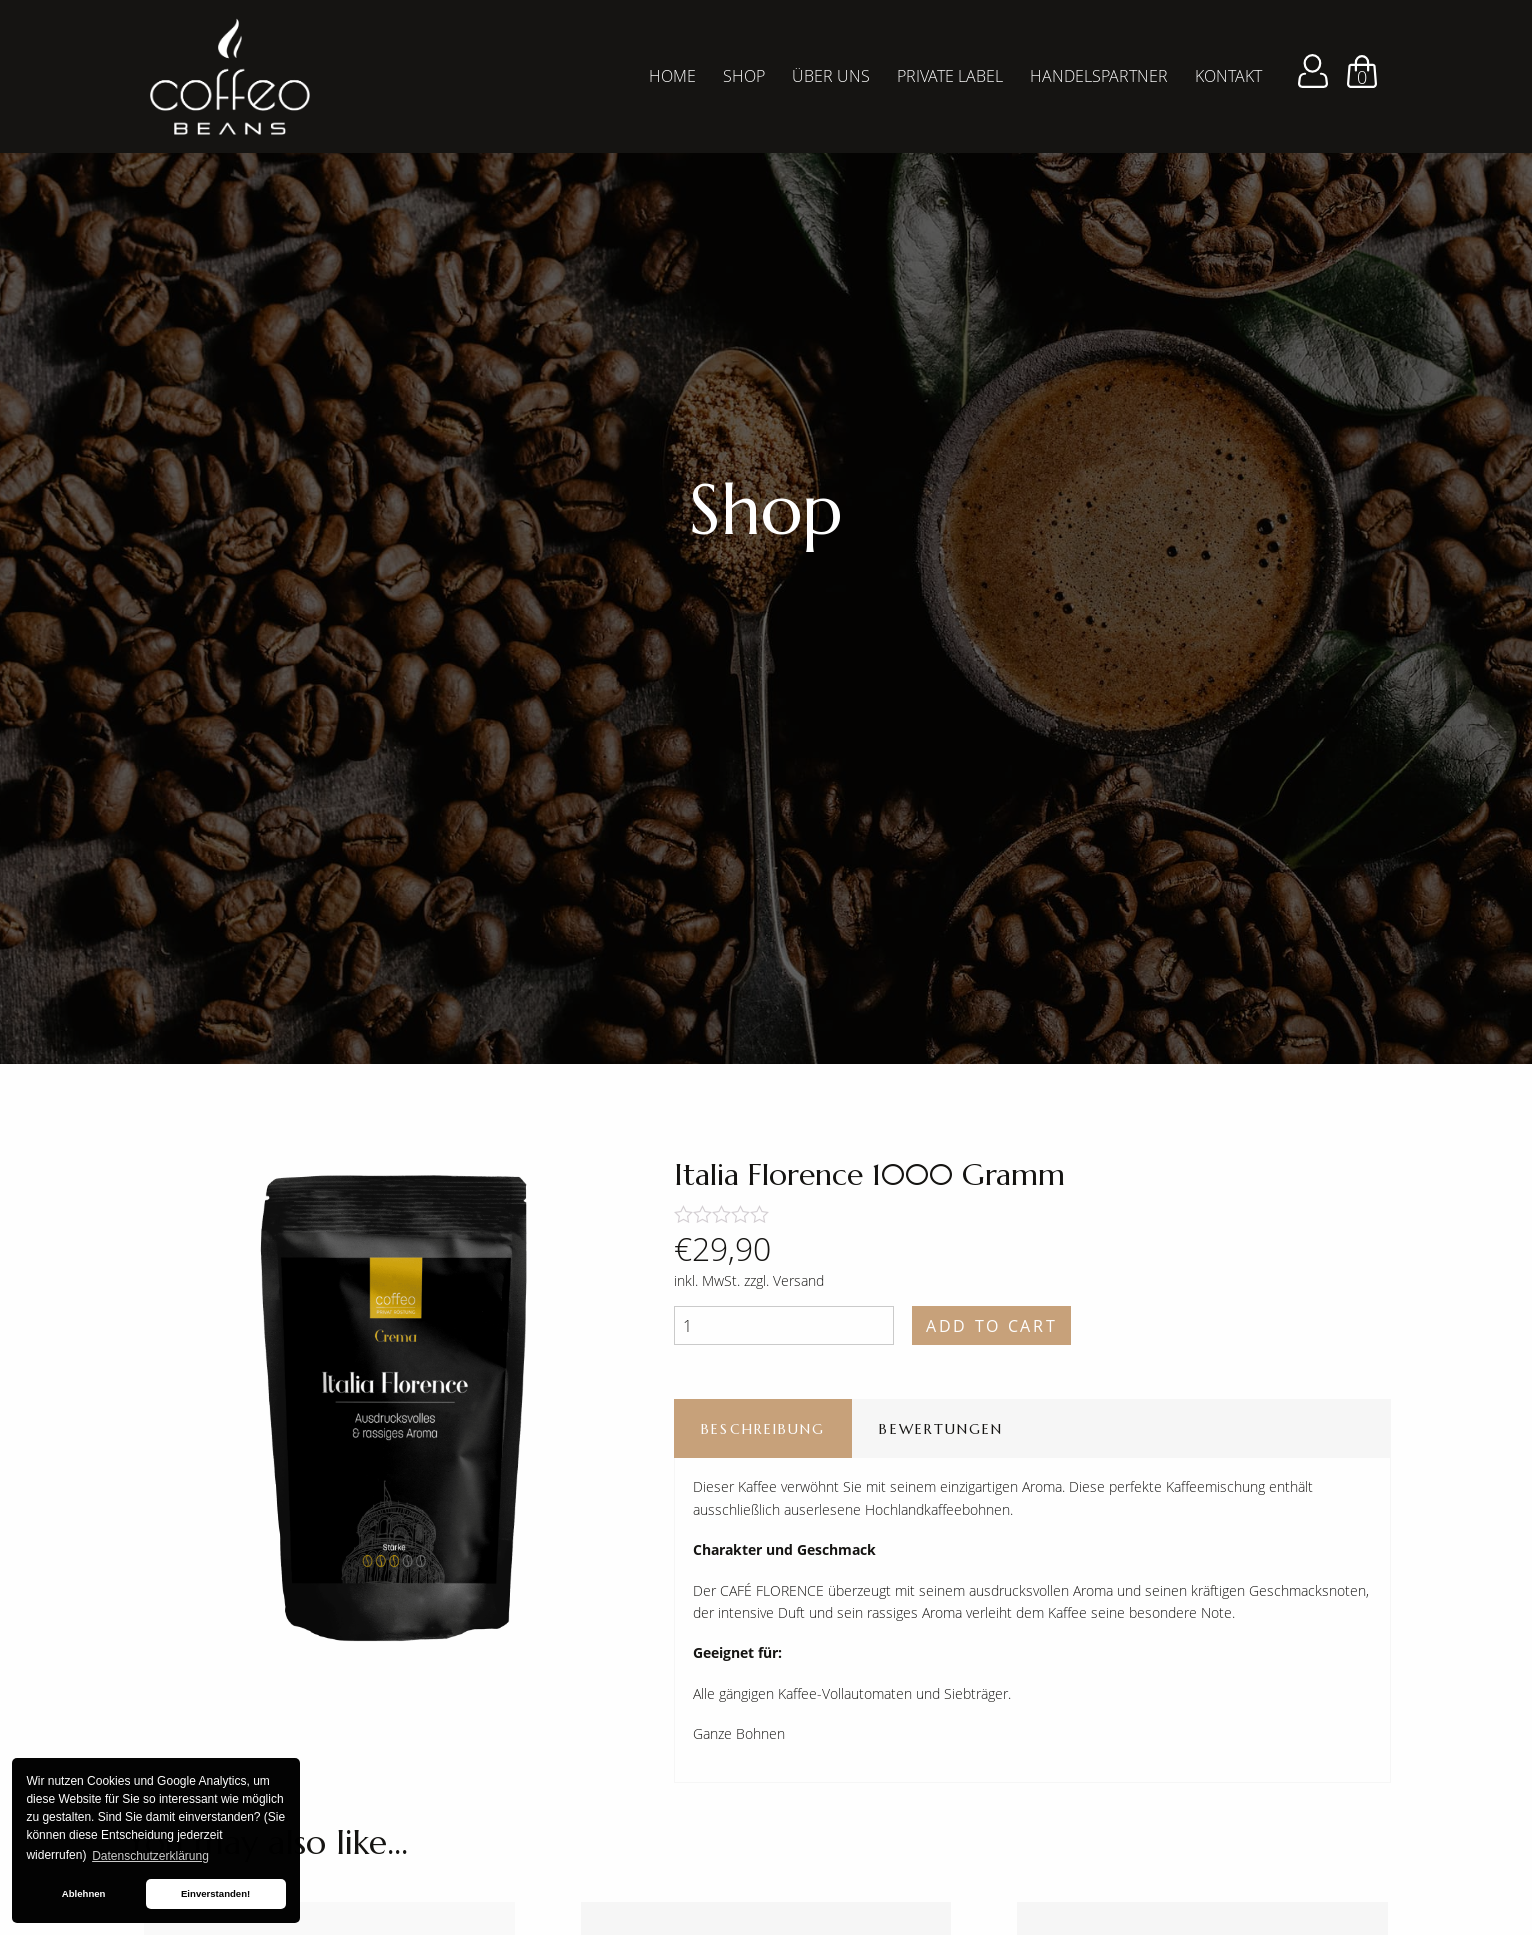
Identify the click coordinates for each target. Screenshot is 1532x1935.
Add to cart (992, 1326)
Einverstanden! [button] (215, 1893)
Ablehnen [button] (84, 1893)
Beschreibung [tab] (763, 1429)
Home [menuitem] (672, 76)
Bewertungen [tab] (941, 1429)
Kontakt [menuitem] (1228, 76)
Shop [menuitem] (744, 76)
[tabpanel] (766, 532)
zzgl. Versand (784, 1280)
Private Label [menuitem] (950, 76)
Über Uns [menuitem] (831, 76)
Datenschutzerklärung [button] (150, 1856)
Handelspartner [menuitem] (1099, 76)
